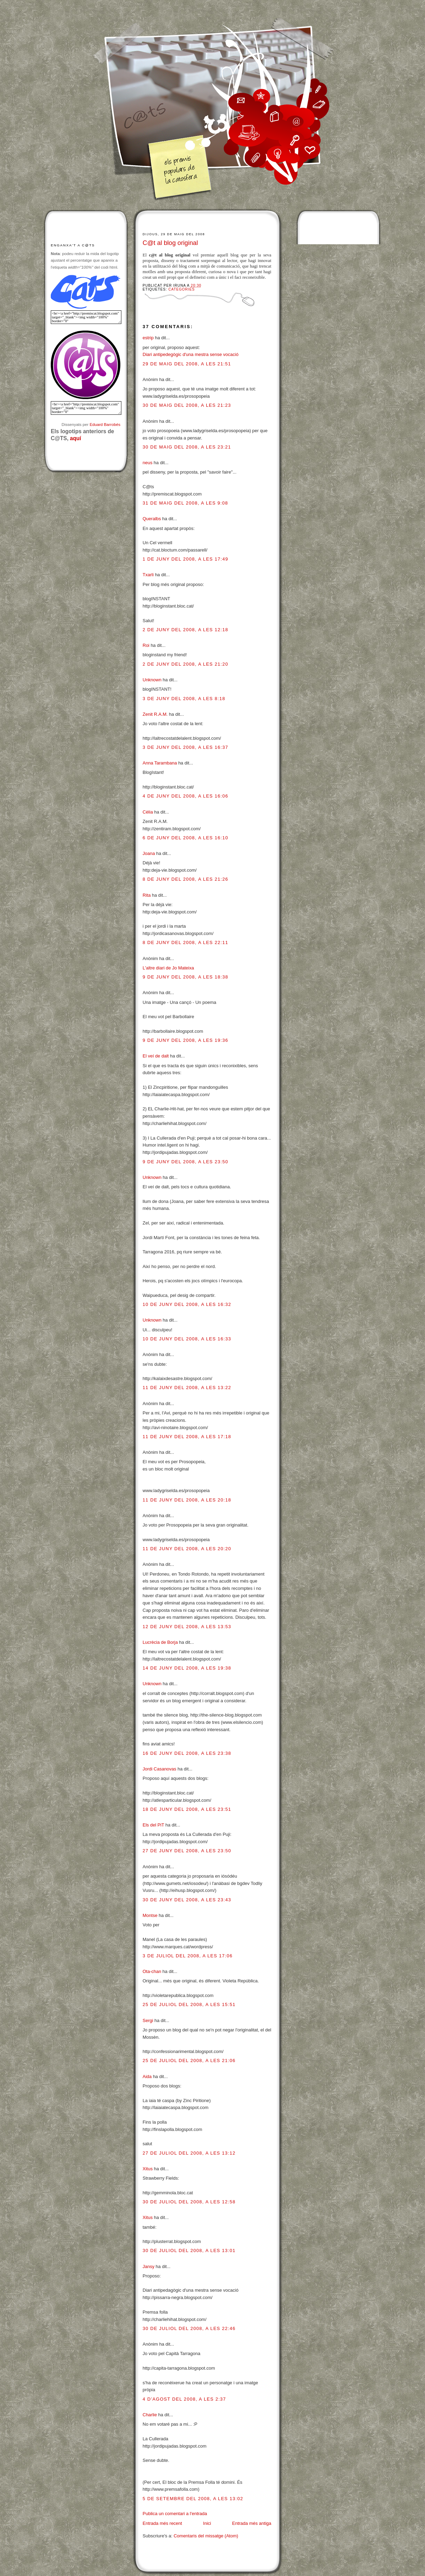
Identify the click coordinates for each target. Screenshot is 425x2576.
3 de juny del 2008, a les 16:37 (185, 747)
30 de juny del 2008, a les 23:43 (187, 1899)
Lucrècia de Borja (160, 1642)
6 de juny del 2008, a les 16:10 (185, 837)
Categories (181, 289)
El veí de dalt (156, 1056)
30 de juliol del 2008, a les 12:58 (189, 2201)
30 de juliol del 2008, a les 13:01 (189, 2250)
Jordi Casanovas (159, 1769)
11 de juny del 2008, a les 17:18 (187, 1436)
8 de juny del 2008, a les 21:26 (185, 879)
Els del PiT (153, 1825)
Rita (147, 895)
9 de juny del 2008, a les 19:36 (185, 1040)
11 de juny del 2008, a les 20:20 (187, 1548)
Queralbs (152, 518)
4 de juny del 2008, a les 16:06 (185, 796)
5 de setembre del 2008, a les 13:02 (193, 2498)
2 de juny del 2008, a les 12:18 (185, 629)
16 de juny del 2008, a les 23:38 (187, 1753)
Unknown (152, 679)
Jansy (148, 2266)
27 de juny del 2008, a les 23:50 (187, 1850)
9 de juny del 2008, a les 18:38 (185, 977)
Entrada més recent (162, 2523)
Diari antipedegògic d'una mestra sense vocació (191, 354)
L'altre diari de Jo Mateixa (168, 967)
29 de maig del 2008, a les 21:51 (187, 363)
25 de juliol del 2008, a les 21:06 (189, 2060)
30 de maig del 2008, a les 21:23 (187, 405)
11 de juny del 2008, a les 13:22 (187, 1387)
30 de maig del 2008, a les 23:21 (187, 447)
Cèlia (148, 812)
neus (147, 462)
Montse (150, 1915)
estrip (148, 337)
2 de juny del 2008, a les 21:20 (185, 664)
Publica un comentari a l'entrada (175, 2513)
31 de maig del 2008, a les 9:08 (185, 503)
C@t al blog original (170, 242)
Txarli (148, 574)
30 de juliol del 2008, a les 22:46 (189, 2328)
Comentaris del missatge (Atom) (206, 2535)
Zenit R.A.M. (155, 714)
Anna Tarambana (160, 763)
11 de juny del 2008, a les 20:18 (187, 1500)
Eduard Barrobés (105, 424)
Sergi (148, 2020)
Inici (207, 2523)
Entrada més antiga (251, 2523)
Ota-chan (152, 1971)
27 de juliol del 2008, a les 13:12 (189, 2153)
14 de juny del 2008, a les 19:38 (187, 1668)
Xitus (148, 2168)
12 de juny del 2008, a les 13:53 (187, 1626)
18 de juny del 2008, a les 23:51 (187, 1809)
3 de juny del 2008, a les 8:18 (184, 698)
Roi (146, 645)
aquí (75, 438)
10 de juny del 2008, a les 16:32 (187, 1304)
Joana (149, 853)
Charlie (150, 2414)
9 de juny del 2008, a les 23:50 (185, 1161)
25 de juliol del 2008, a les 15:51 (189, 2004)
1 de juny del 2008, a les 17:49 (185, 559)
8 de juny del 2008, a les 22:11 (185, 942)
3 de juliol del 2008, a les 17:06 (188, 1955)
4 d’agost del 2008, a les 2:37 (184, 2399)
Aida (147, 2076)
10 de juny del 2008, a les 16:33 (187, 1338)
